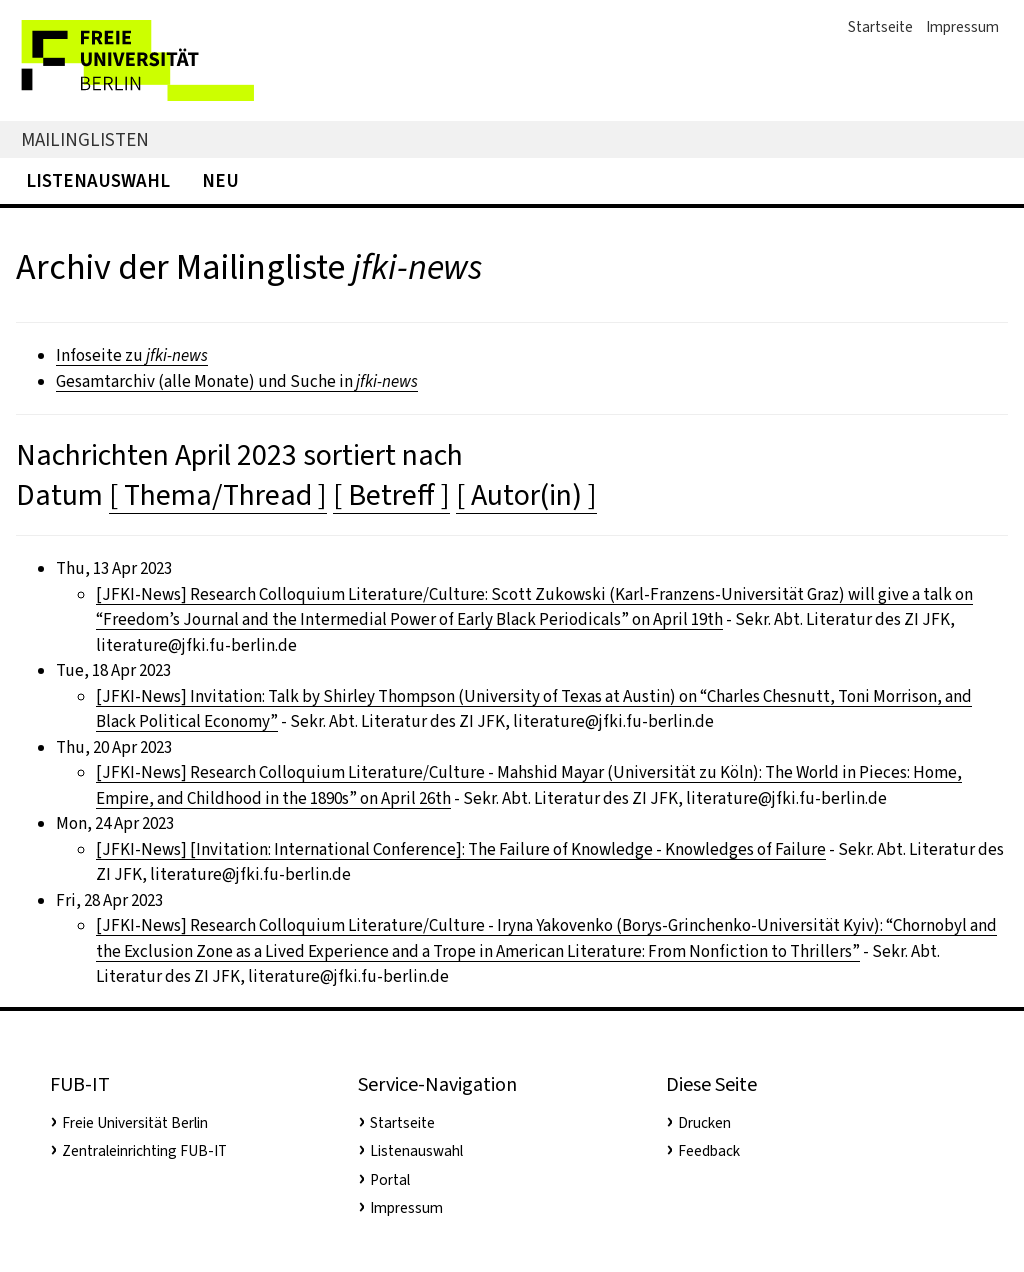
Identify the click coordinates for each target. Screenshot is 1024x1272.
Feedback (709, 1151)
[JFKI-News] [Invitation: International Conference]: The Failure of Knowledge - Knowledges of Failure (461, 849)
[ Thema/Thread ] (218, 495)
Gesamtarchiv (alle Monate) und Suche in (237, 381)
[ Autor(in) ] (526, 495)
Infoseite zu (132, 355)
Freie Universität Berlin (135, 1123)
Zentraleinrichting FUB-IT (144, 1151)
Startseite (880, 27)
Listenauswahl (98, 180)
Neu (220, 180)
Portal (390, 1180)
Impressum (962, 27)
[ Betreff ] (391, 495)
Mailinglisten (85, 139)
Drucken (704, 1123)
